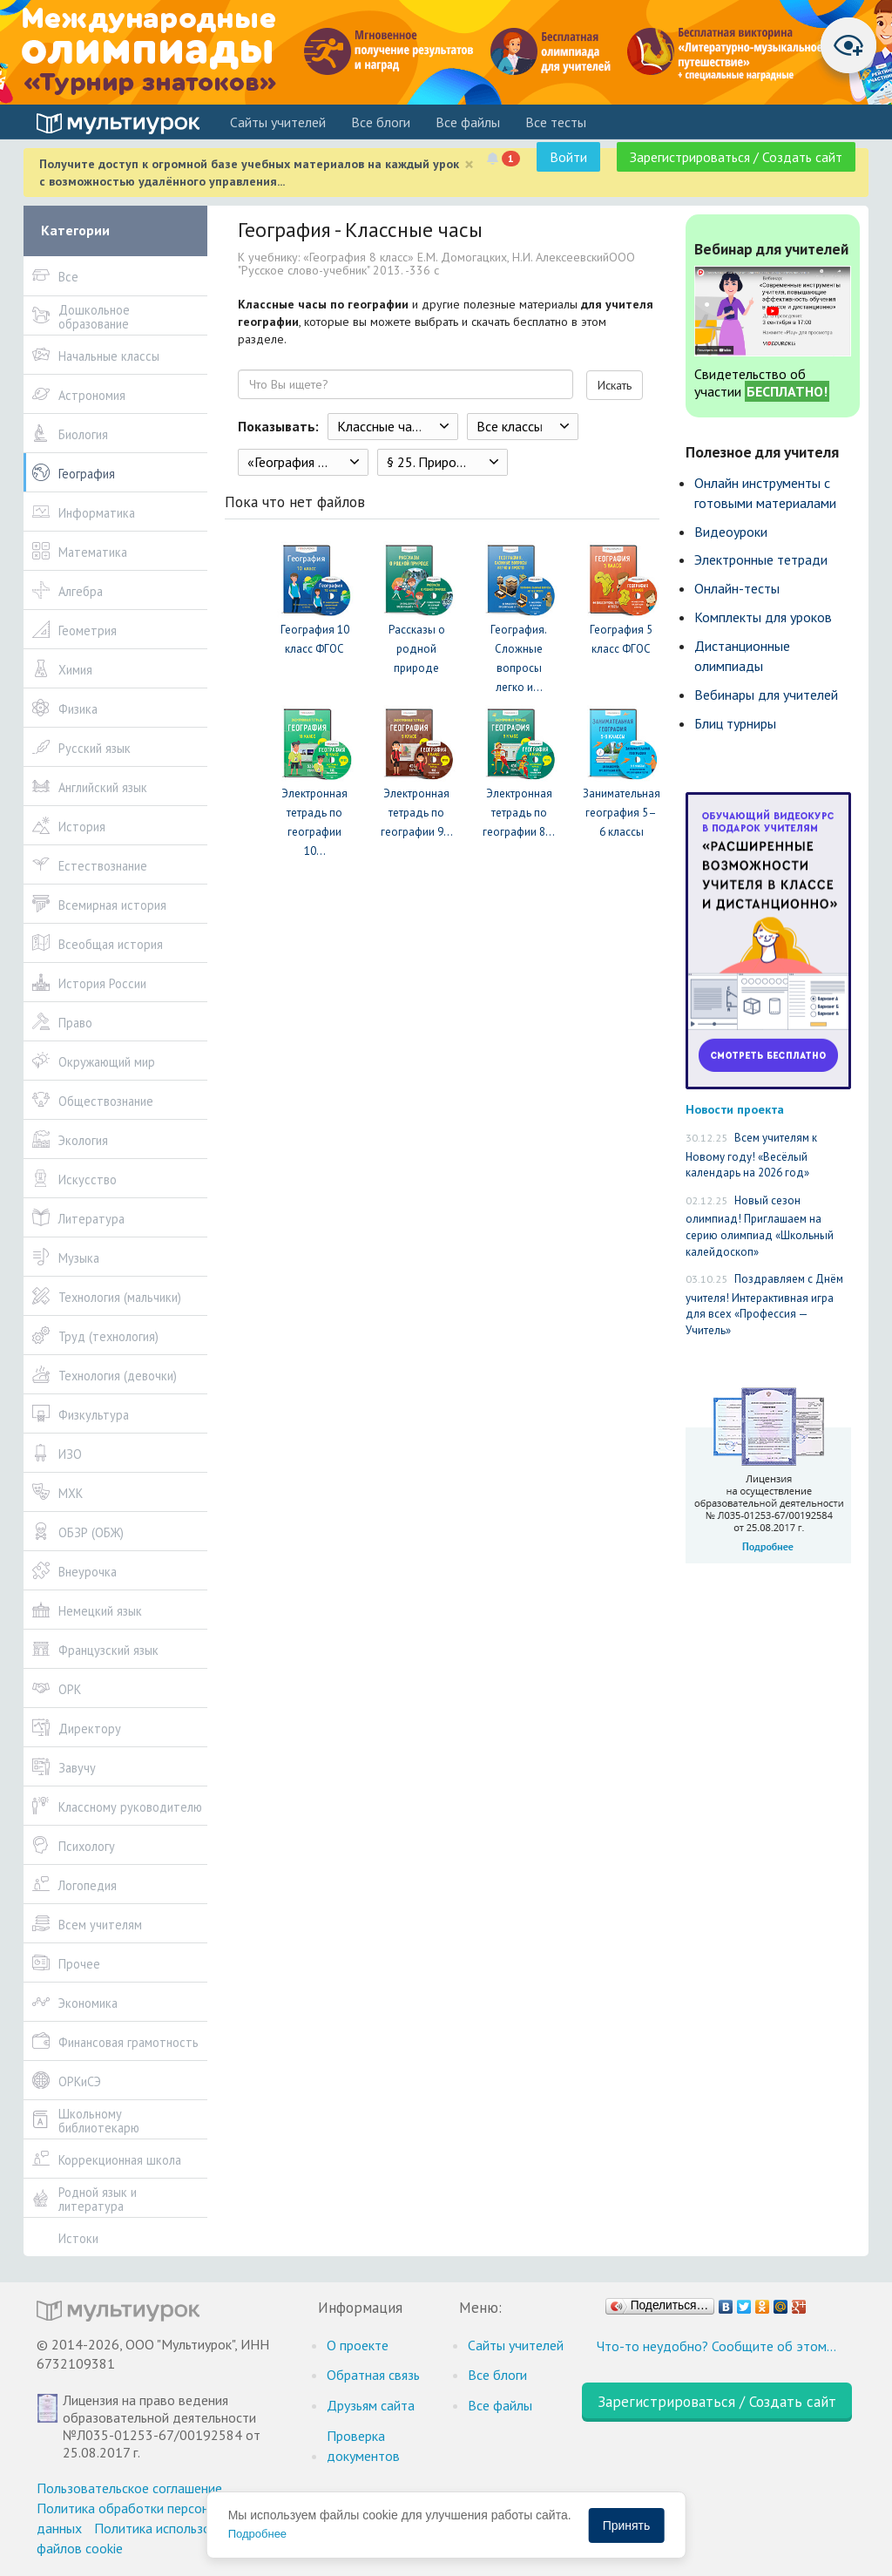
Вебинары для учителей (766, 694)
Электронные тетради (761, 559)
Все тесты (555, 122)
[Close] (469, 164)
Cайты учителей (278, 122)
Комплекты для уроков (763, 617)
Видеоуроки (730, 531)
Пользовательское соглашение (129, 2488)
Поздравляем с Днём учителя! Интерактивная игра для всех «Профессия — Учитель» (764, 1304)
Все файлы (468, 122)
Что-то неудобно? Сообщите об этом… (716, 2346)
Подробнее (257, 2533)
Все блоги (380, 122)
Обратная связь (373, 2374)
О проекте (358, 2345)
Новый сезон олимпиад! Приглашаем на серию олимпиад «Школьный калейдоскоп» (760, 1226)
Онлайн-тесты (737, 588)
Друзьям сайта (371, 2405)
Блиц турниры (735, 723)
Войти (568, 157)
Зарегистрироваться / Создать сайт (736, 157)
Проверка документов (363, 2445)
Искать (615, 385)
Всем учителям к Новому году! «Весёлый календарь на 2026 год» (751, 1155)
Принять (627, 2525)
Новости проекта (735, 1109)
